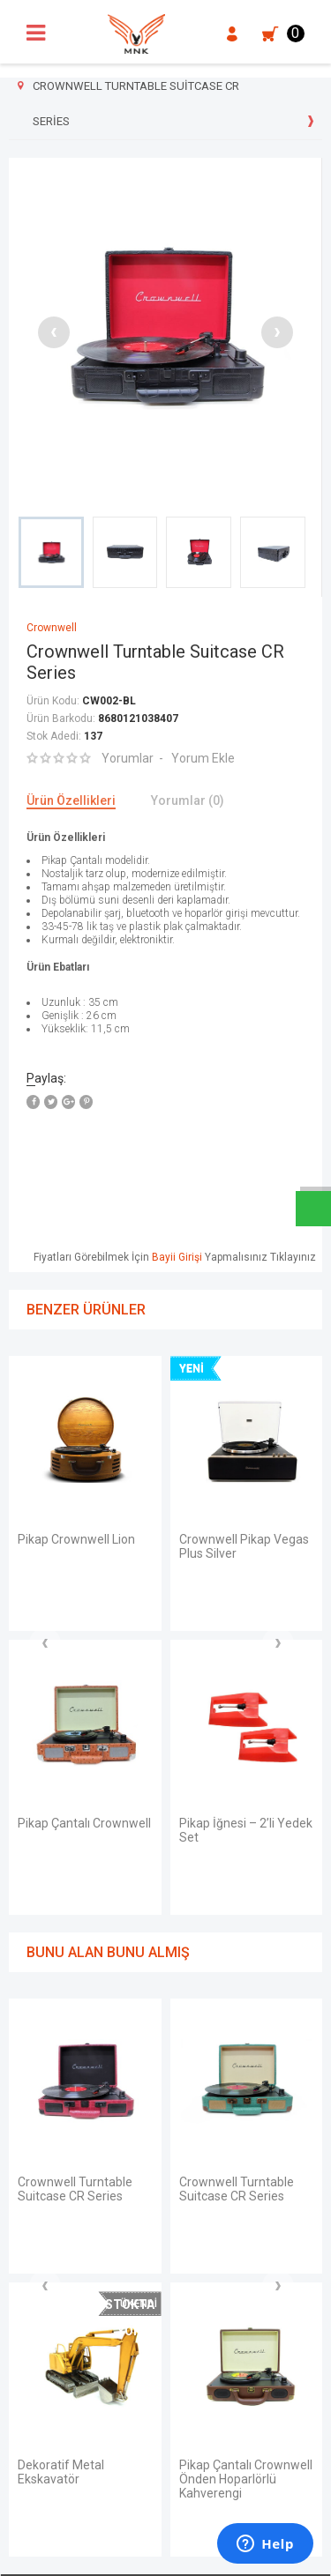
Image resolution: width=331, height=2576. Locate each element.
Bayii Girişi (177, 1257)
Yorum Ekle (203, 758)
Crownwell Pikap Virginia (225, 1905)
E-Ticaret (113, 2554)
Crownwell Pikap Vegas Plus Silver (82, 1546)
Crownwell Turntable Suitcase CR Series (236, 1546)
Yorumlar (128, 758)
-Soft (75, 2554)
